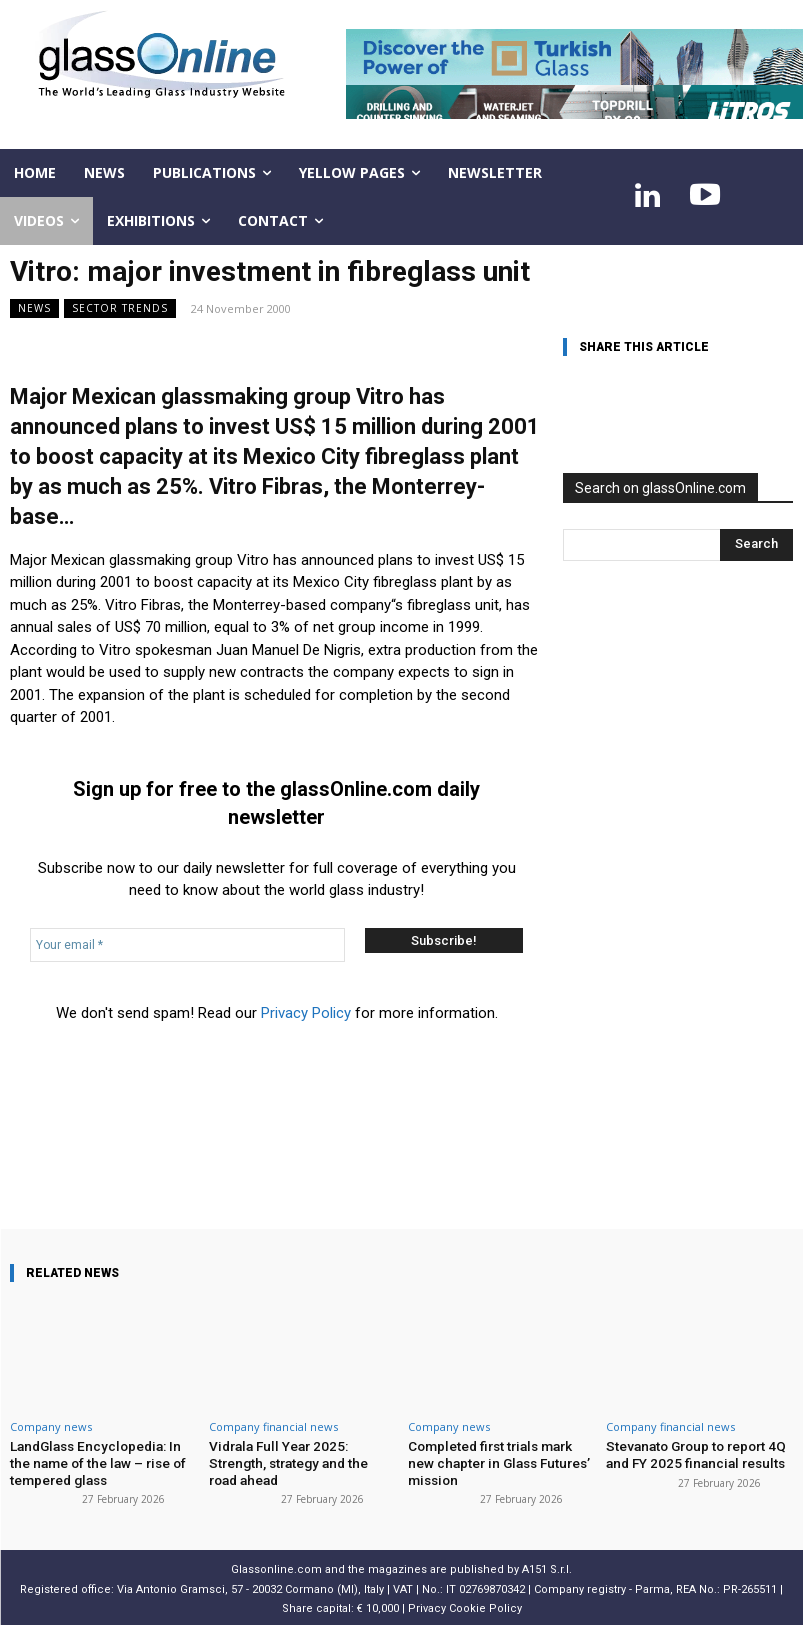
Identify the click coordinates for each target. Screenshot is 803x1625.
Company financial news (273, 1426)
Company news (51, 1426)
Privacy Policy (306, 1013)
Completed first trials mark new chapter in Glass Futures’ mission (501, 1461)
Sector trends (120, 308)
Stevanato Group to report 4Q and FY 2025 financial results (693, 1453)
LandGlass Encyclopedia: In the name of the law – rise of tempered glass (102, 1461)
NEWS (34, 308)
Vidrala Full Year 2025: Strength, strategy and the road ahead (302, 1453)
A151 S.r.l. (547, 1566)
